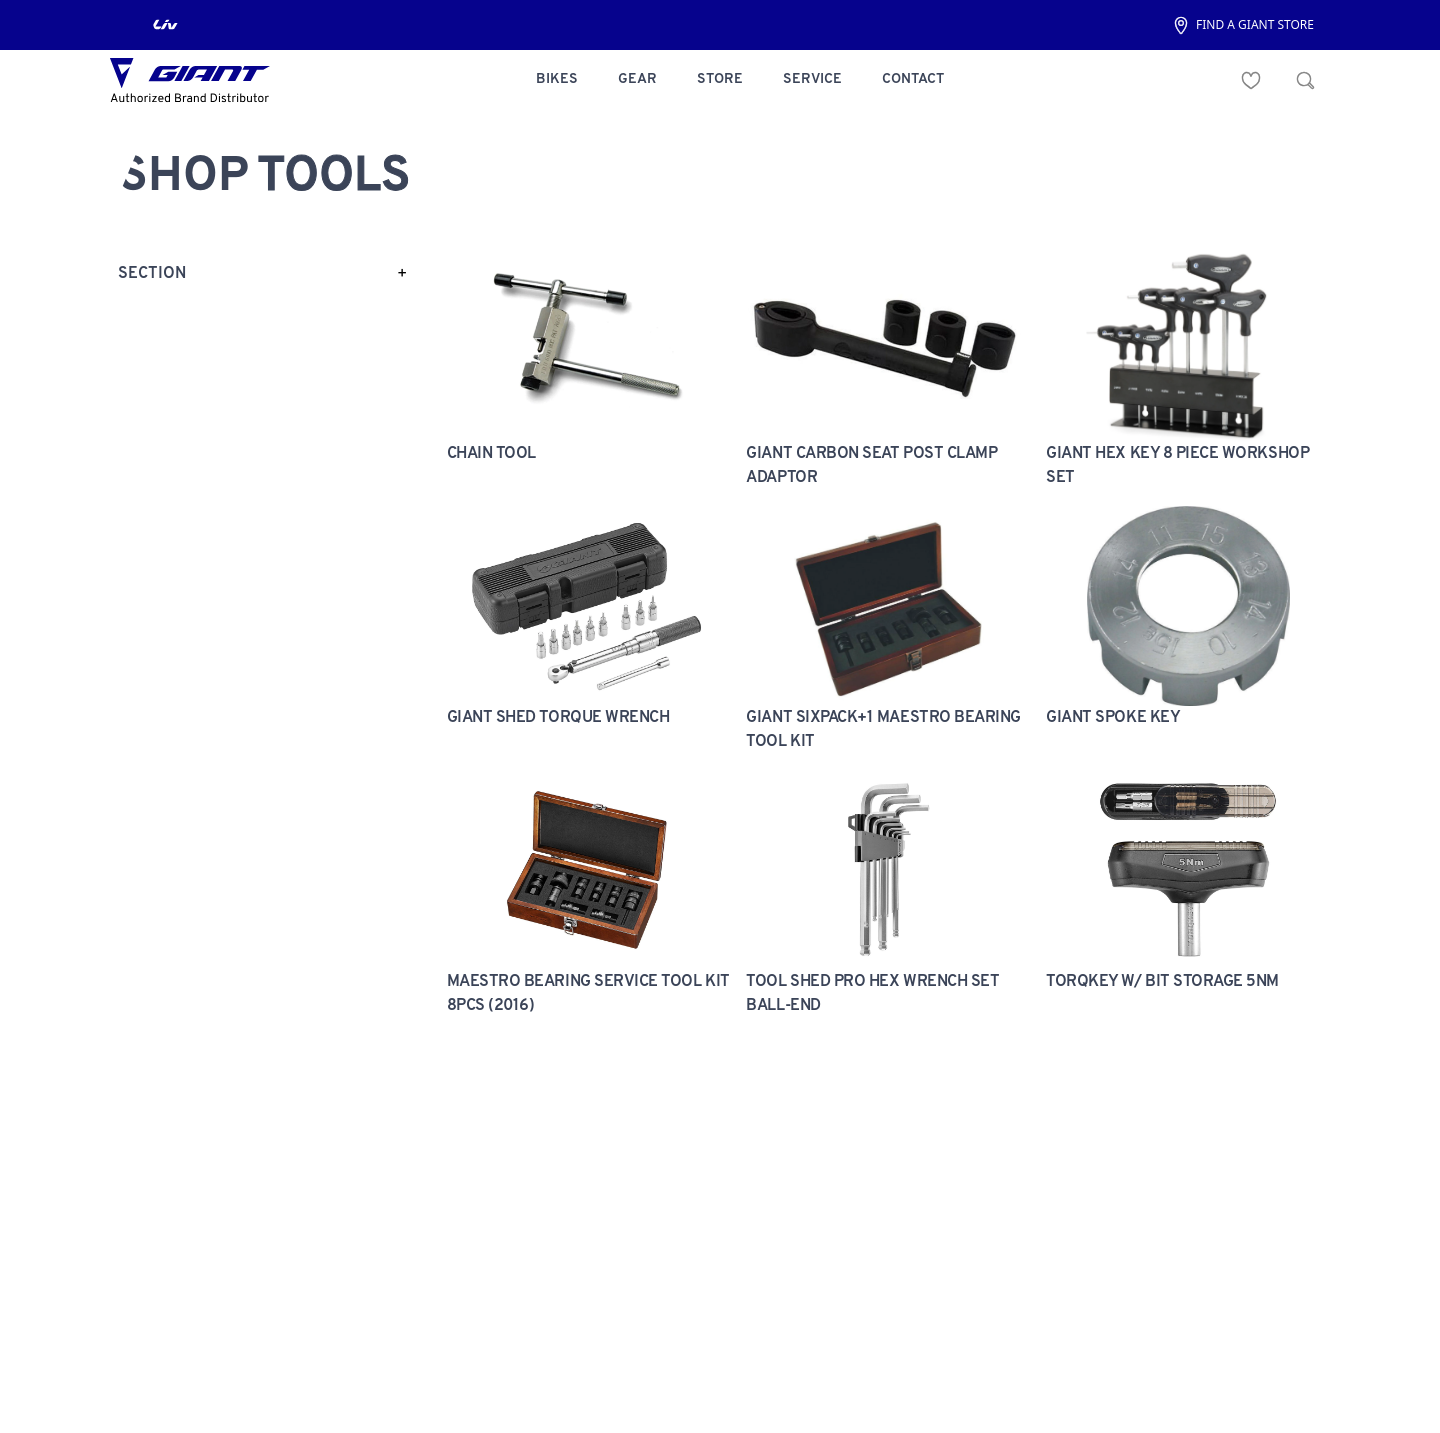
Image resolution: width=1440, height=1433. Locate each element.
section (152, 274)
